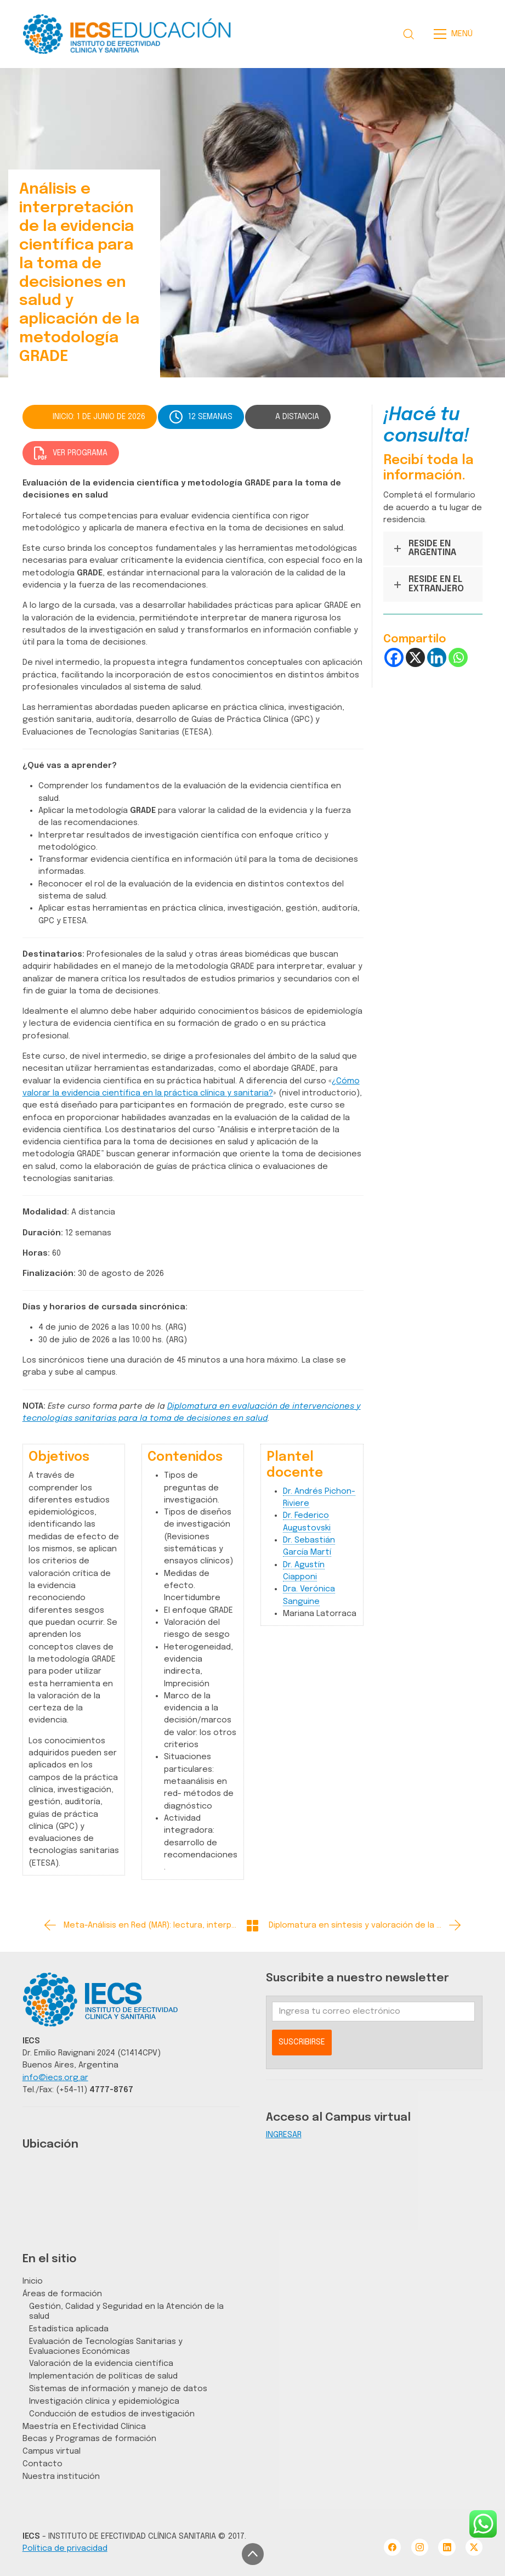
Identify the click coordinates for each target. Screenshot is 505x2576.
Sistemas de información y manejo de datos (118, 2389)
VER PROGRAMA (70, 453)
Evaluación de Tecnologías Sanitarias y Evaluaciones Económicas (106, 2346)
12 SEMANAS (200, 417)
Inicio (32, 2281)
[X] (415, 657)
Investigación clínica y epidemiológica (104, 2401)
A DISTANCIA (297, 417)
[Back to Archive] (252, 1925)
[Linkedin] (436, 657)
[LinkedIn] (446, 2547)
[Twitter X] (474, 2547)
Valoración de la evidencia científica (101, 2363)
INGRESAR (284, 2135)
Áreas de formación (62, 2294)
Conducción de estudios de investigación (112, 2414)
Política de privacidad (64, 2548)
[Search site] (408, 34)
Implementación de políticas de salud (103, 2376)
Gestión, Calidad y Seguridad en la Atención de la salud (126, 2311)
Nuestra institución (61, 2476)
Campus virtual (51, 2451)
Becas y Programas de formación (89, 2438)
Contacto (42, 2464)
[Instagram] (419, 2547)
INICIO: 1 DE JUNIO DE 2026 (99, 417)
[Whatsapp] (458, 657)
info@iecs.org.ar (55, 2078)
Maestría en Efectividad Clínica (84, 2426)
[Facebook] (394, 657)
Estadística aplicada (69, 2329)
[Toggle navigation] (456, 34)
